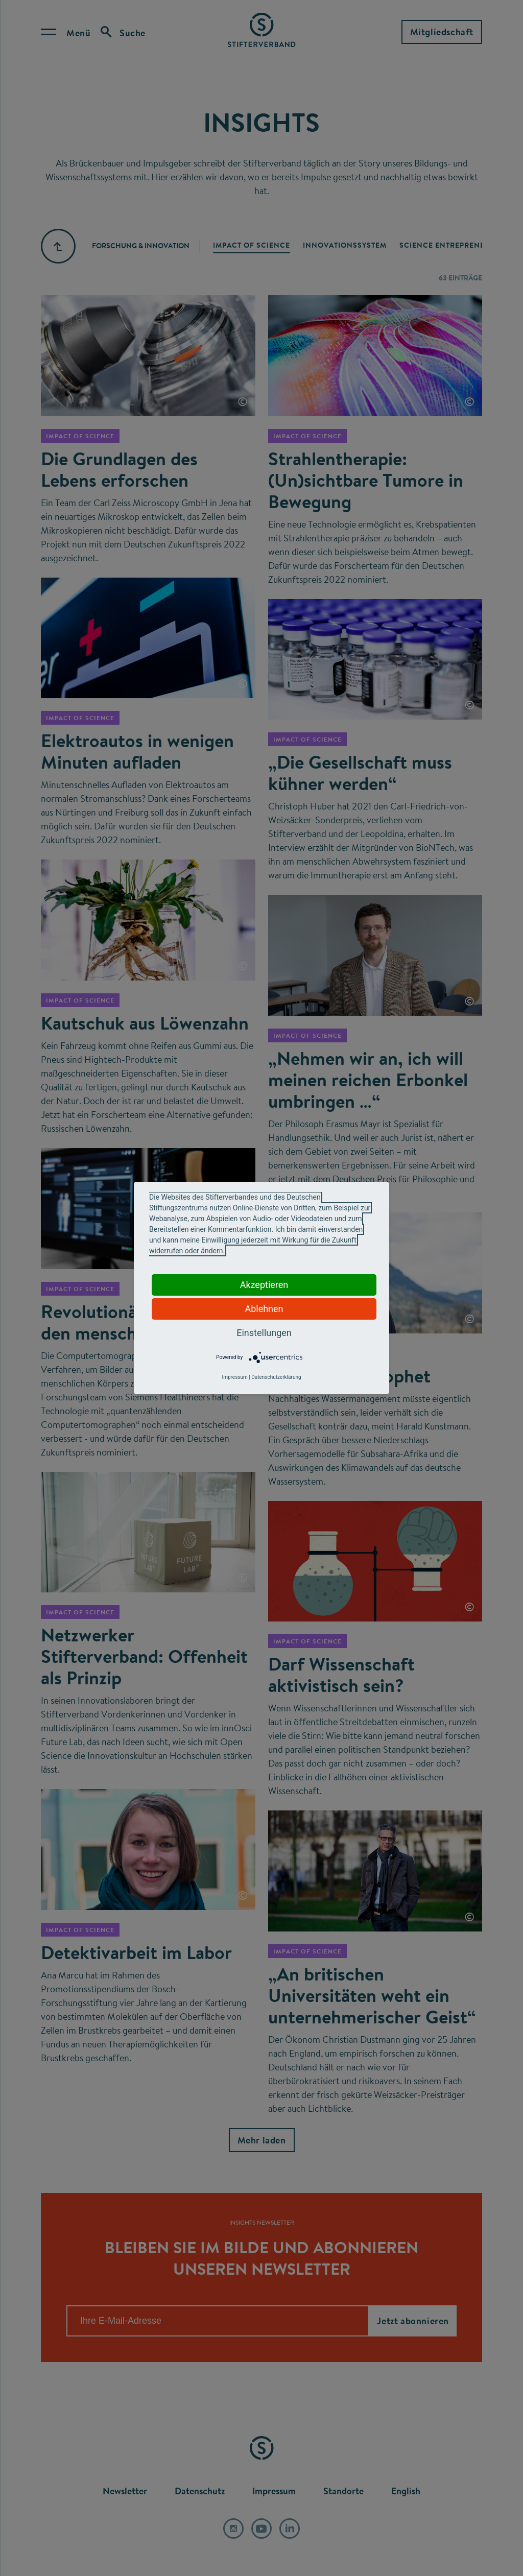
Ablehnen (264, 1308)
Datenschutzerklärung (276, 1377)
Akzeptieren (264, 1284)
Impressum (234, 1377)
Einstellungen (263, 1332)
